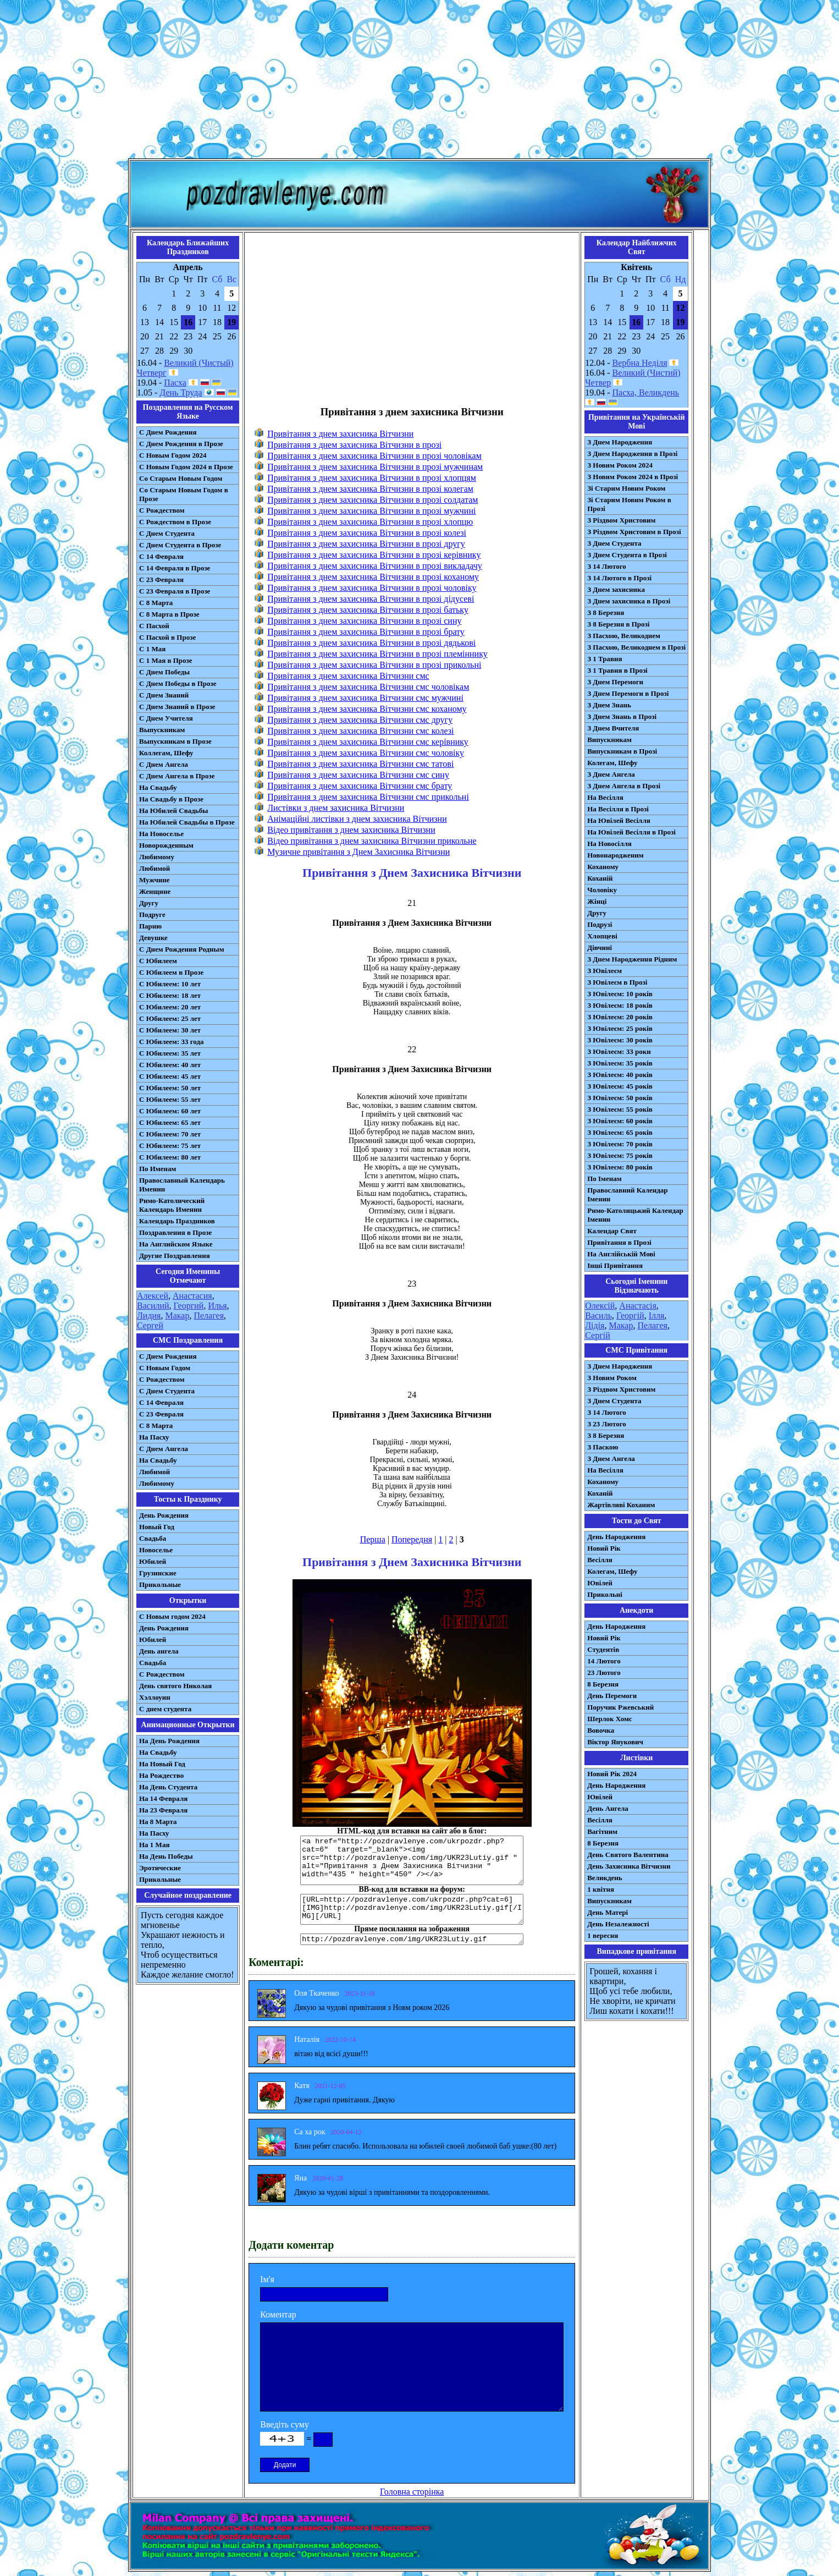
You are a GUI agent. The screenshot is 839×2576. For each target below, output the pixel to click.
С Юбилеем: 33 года (171, 1041)
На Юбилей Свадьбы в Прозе (187, 822)
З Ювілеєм (604, 970)
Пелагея (209, 1315)
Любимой (154, 868)
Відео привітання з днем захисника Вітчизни (351, 829)
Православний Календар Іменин (627, 1194)
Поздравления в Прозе (175, 1232)
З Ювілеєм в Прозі (617, 982)
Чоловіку (602, 890)
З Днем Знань (609, 705)
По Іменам (604, 1178)
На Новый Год (162, 1764)
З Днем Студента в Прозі (627, 555)
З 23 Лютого (606, 1424)
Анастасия (192, 1295)
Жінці (596, 901)
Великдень (604, 1878)
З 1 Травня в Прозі (617, 670)
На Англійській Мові (621, 1254)
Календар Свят (612, 1231)
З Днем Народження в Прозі (632, 453)
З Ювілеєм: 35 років (620, 1063)
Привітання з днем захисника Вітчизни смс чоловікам (368, 686)
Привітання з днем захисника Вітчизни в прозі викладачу (374, 565)
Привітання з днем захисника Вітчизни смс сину (358, 774)
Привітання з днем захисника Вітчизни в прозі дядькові (371, 642)
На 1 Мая (154, 1845)
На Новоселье (161, 834)
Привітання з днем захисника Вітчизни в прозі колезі (366, 532)
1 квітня (600, 1889)
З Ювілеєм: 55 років (620, 1109)
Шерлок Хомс (609, 1719)
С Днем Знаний (164, 695)
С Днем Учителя (166, 718)
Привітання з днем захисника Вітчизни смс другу (359, 719)
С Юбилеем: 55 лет (170, 1099)
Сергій (597, 1335)
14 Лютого (604, 1661)
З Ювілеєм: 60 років (620, 1121)
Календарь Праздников (177, 1221)
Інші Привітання (615, 1265)
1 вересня (602, 1935)
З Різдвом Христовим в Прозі (634, 532)
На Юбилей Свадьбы (173, 810)
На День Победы (166, 1856)
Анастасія (637, 1305)
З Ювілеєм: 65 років (620, 1132)
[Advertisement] (419, 81)
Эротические (160, 1868)
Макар (177, 1315)
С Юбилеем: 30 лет (170, 1030)
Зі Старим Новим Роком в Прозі (629, 504)
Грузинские (157, 1573)
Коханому (603, 867)
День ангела (159, 1651)
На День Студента (168, 1787)
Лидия (149, 1315)
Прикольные (160, 1584)
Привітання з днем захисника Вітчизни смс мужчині (365, 697)
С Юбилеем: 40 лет (170, 1065)
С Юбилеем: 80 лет (170, 1157)
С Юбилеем (158, 961)
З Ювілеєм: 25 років (620, 1028)
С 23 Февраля (161, 579)
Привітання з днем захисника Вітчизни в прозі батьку (367, 609)
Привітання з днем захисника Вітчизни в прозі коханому (373, 576)
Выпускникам (162, 730)
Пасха (175, 382)
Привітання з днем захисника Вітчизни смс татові (360, 763)
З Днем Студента (614, 543)
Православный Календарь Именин (182, 1184)
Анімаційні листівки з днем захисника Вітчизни (357, 818)
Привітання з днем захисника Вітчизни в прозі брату (366, 631)
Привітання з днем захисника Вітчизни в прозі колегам (370, 488)
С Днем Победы (164, 672)
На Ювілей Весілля (618, 820)
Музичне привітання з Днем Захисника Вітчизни (358, 851)
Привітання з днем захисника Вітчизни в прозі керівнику (374, 554)
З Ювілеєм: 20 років (620, 1017)
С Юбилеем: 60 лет (170, 1111)
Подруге (152, 914)
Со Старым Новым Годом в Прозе (183, 494)
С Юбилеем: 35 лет (170, 1053)
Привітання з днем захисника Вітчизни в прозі (354, 444)
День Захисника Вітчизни (628, 1866)
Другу (148, 903)
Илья (217, 1305)
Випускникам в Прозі (622, 751)
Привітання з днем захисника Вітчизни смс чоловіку (365, 752)
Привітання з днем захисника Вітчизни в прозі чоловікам (374, 455)
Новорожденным (166, 845)
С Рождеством (162, 510)
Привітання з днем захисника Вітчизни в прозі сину (364, 620)
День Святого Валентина (628, 1854)
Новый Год (156, 1527)
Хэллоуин (154, 1697)
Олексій (600, 1305)
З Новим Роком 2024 (620, 465)
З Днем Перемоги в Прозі (628, 693)
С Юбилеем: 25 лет (170, 1018)
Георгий (189, 1305)
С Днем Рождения (168, 432)
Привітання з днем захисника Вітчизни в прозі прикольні (374, 664)
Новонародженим (615, 855)
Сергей (150, 1325)
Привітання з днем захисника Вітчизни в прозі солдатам (372, 499)
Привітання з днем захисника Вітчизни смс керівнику (367, 741)
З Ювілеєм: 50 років (620, 1098)
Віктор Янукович (615, 1742)
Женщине (154, 891)
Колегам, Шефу (612, 763)
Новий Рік (604, 1548)
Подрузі (599, 924)
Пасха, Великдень (646, 392)
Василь (598, 1315)
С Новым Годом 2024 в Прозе (186, 467)
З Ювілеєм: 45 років (620, 1086)
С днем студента (165, 1709)
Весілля (599, 1560)
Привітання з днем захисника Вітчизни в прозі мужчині (371, 510)
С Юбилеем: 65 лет (170, 1122)
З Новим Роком (612, 1378)
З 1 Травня (604, 659)
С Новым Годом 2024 (172, 455)
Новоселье (156, 1550)
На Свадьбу (158, 787)
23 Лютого (604, 1672)
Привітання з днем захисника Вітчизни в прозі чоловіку (371, 587)
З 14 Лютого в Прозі (619, 578)
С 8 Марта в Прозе (169, 614)
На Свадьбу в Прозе (171, 799)
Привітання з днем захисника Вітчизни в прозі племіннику (377, 653)
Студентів (603, 1649)
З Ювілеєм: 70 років (620, 1144)
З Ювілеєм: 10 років (620, 994)
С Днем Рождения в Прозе (181, 444)
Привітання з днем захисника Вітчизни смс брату (359, 785)
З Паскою (602, 1447)
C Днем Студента (167, 1391)
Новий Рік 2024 (612, 1774)
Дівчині (599, 947)
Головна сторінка (412, 2491)
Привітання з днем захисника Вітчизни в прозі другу (366, 543)
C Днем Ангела (163, 1448)
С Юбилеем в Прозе (171, 972)
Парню (150, 926)
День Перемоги (612, 1695)
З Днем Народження (619, 442)
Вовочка (600, 1730)
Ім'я (267, 2279)
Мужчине (154, 880)
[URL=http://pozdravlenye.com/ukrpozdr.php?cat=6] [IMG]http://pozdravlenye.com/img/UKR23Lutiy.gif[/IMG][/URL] (411, 1909)
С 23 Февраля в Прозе (174, 591)
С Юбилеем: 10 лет (170, 984)
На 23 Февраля (163, 1810)
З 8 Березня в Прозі (618, 624)
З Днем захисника (616, 589)
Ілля (657, 1315)
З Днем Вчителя (613, 728)
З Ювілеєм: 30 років (620, 1040)
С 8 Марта (156, 602)
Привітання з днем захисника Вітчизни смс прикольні (368, 796)
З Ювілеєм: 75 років (620, 1155)
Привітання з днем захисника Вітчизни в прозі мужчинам (375, 466)
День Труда (180, 392)
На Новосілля (609, 843)
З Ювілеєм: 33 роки (618, 1051)
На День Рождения (169, 1741)
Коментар (278, 2314)
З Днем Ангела (611, 774)
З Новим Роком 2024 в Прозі (632, 477)
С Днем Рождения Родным (181, 949)
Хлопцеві (602, 936)
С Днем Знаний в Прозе (177, 706)
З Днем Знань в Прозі (621, 716)
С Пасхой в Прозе (167, 637)
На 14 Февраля (163, 1798)
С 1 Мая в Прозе (165, 660)
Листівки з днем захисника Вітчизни (335, 807)
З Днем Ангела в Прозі (623, 786)
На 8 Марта (158, 1821)
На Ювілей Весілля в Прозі (631, 832)
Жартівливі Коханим (621, 1505)
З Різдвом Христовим (621, 520)
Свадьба (152, 1538)
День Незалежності (618, 1924)
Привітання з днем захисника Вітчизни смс (348, 675)
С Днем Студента (167, 533)
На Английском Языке (175, 1244)
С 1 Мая (152, 649)
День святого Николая (175, 1686)
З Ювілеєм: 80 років (620, 1167)
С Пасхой (154, 626)
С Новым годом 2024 (172, 1616)
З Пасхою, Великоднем (623, 635)
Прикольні (604, 1594)
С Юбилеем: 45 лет (170, 1076)
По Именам (157, 1169)
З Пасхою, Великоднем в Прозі (636, 647)
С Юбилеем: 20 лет (170, 1007)
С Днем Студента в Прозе (180, 545)
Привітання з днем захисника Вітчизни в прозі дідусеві (370, 598)
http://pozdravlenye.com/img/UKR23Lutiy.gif (411, 1939)
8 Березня (603, 1684)
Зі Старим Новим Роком (626, 488)
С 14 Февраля (161, 556)
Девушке (153, 937)
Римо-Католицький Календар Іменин (635, 1214)
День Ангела (607, 1808)
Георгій (630, 1315)
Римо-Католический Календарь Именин (172, 1204)
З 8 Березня (605, 612)
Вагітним (602, 1831)
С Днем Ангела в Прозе (176, 776)
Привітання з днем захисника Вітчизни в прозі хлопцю (370, 521)
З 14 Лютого (606, 566)
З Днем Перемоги (615, 682)
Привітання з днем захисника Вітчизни (340, 433)
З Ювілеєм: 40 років (620, 1074)
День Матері (607, 1912)
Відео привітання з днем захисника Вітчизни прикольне (371, 840)
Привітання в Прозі (619, 1242)
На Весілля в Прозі (618, 809)
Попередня (411, 1539)
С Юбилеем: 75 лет (170, 1145)
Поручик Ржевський (620, 1707)
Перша (372, 1539)
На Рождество (161, 1775)
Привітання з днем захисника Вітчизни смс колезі (360, 730)
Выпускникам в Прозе (175, 741)
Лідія (594, 1325)
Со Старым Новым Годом (180, 478)
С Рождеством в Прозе (175, 522)
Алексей (152, 1295)
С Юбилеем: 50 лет (170, 1088)
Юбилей (152, 1561)
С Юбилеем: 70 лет (170, 1134)
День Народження (616, 1537)
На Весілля (605, 797)
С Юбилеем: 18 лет (170, 995)
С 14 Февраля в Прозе (174, 568)
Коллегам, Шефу (166, 753)
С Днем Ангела (163, 764)
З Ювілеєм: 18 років (620, 1005)
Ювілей (599, 1583)
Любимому (156, 857)
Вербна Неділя (639, 362)
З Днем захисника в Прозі (628, 601)
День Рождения (164, 1515)
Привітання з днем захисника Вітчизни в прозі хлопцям (371, 477)
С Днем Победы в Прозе (178, 683)
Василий (153, 1305)
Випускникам (609, 739)
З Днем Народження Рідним (632, 959)
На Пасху (154, 1437)
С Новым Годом (164, 1368)
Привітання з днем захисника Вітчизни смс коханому (366, 708)
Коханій (599, 878)
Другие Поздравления (174, 1255)
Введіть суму (284, 2424)
